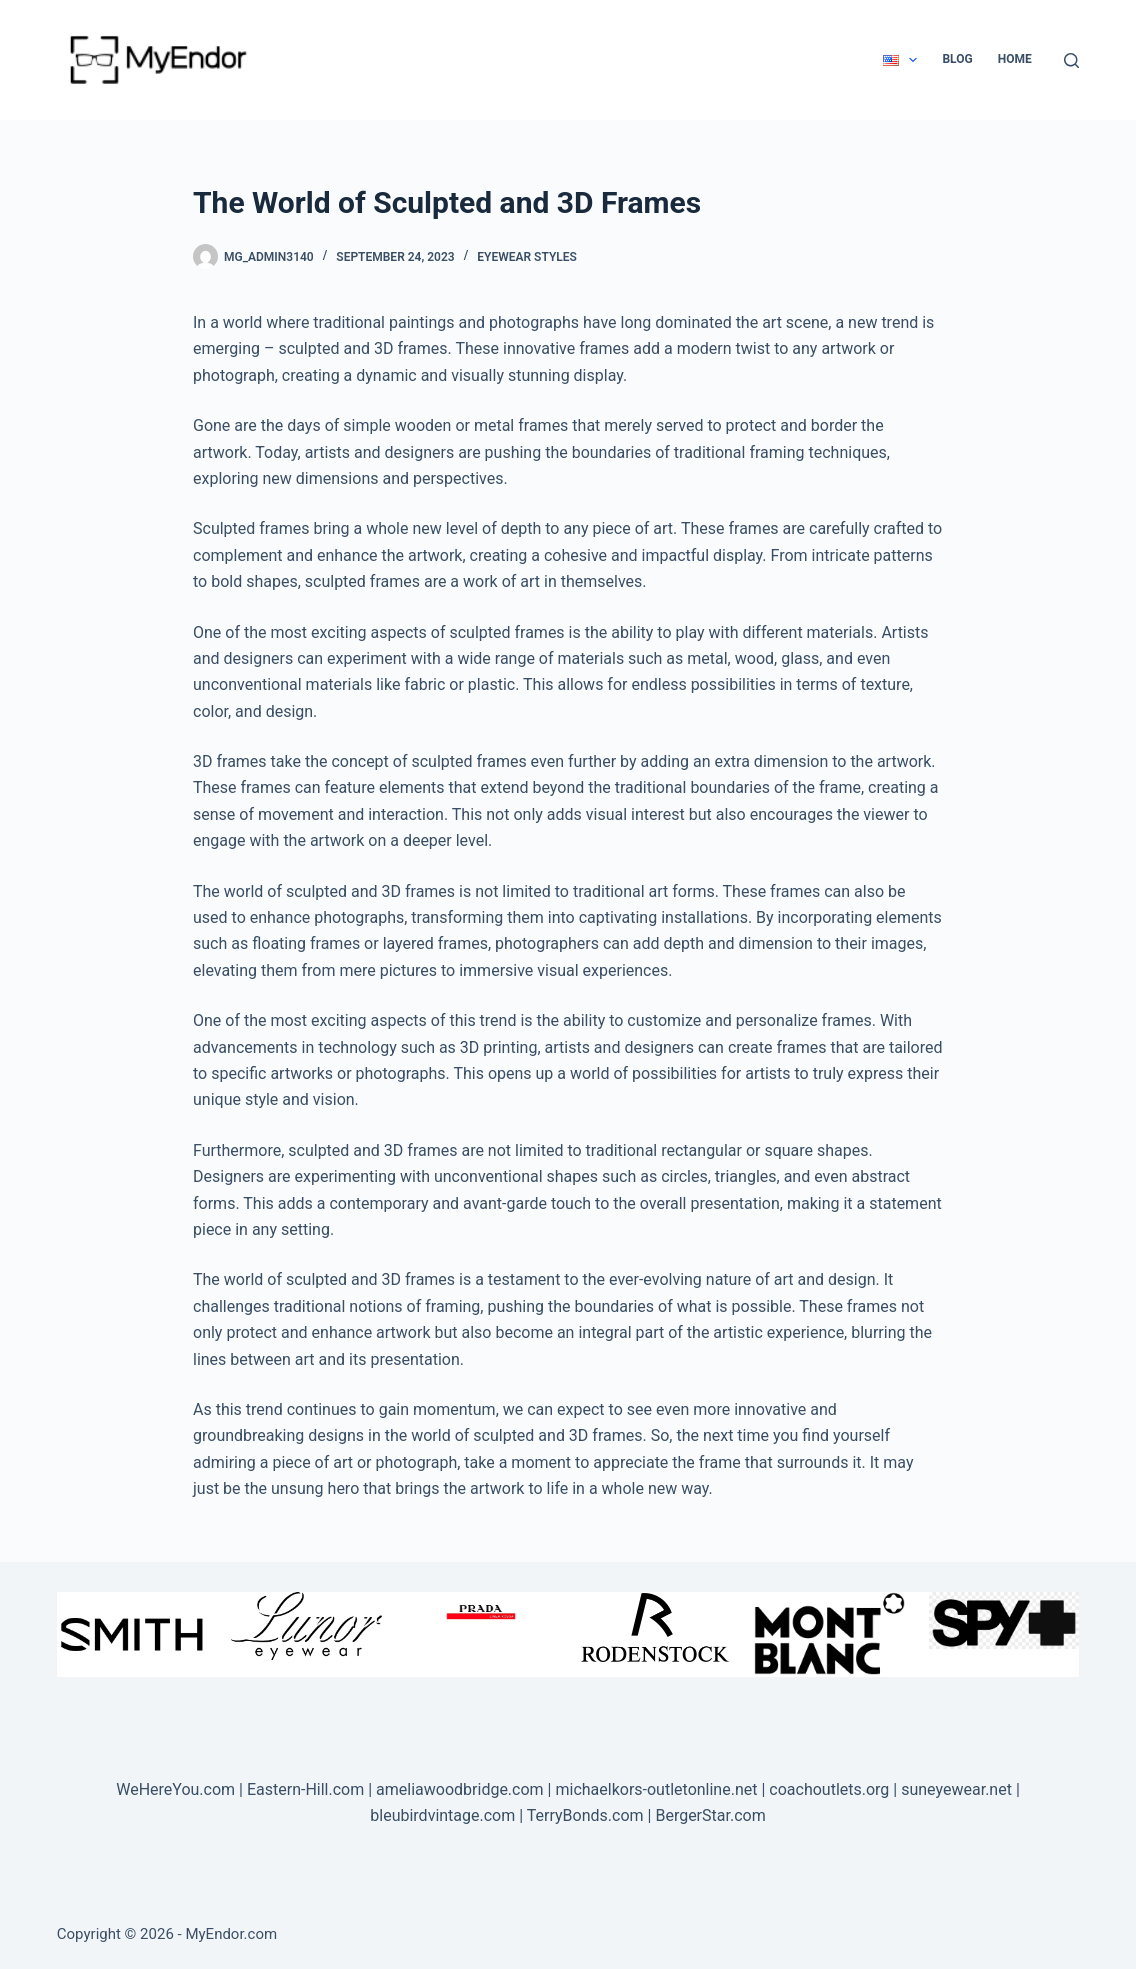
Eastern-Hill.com (305, 1789)
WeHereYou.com (175, 1789)
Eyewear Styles (527, 257)
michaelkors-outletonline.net (656, 1789)
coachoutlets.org (829, 1789)
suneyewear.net (956, 1789)
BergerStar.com (710, 1815)
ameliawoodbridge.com (460, 1789)
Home (1015, 59)
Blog (957, 59)
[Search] (1071, 60)
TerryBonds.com (585, 1815)
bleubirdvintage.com (442, 1815)
